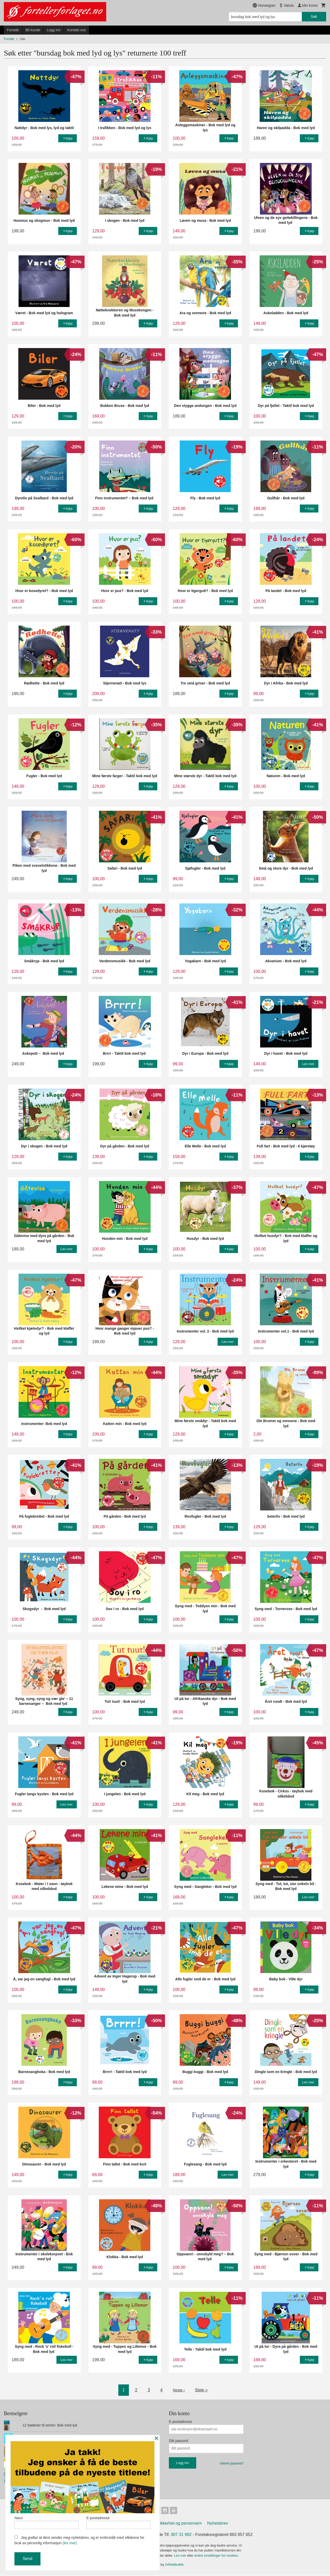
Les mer (180, 2556)
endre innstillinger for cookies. (216, 2556)
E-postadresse (180, 2422)
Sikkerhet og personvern (179, 2524)
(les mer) (70, 2543)
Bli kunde (33, 30)
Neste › (179, 2390)
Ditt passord (178, 2441)
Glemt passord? (232, 2463)
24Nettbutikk (174, 2565)
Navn (46, 2521)
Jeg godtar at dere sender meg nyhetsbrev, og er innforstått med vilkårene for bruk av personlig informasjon (79, 2540)
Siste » (202, 2390)
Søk (314, 16)
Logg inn (54, 30)
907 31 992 (181, 2535)
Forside (13, 30)
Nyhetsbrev (217, 2524)
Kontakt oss (76, 30)
